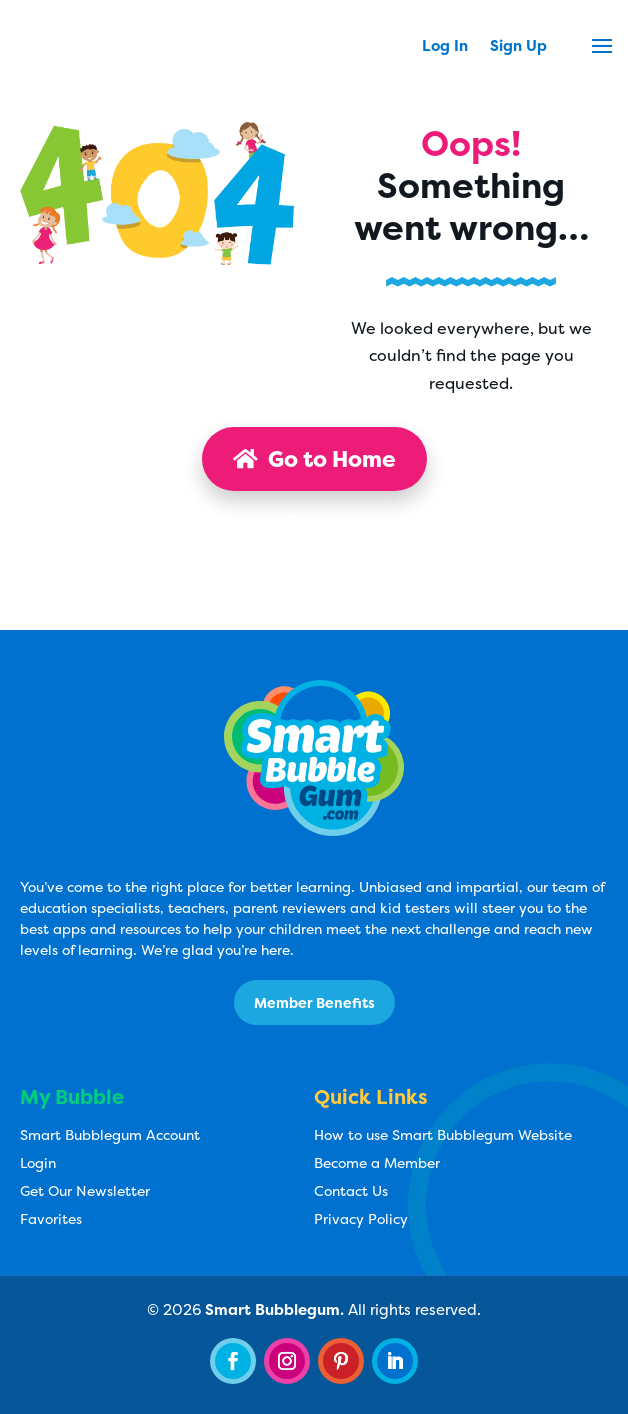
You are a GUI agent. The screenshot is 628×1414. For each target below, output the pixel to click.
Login (38, 1162)
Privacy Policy (361, 1218)
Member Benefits (314, 1002)
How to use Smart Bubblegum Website (443, 1134)
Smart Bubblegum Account (110, 1134)
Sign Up (518, 47)
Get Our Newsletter (85, 1190)
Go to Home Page (314, 467)
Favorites (51, 1218)
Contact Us (351, 1190)
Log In (445, 47)
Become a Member (377, 1162)
